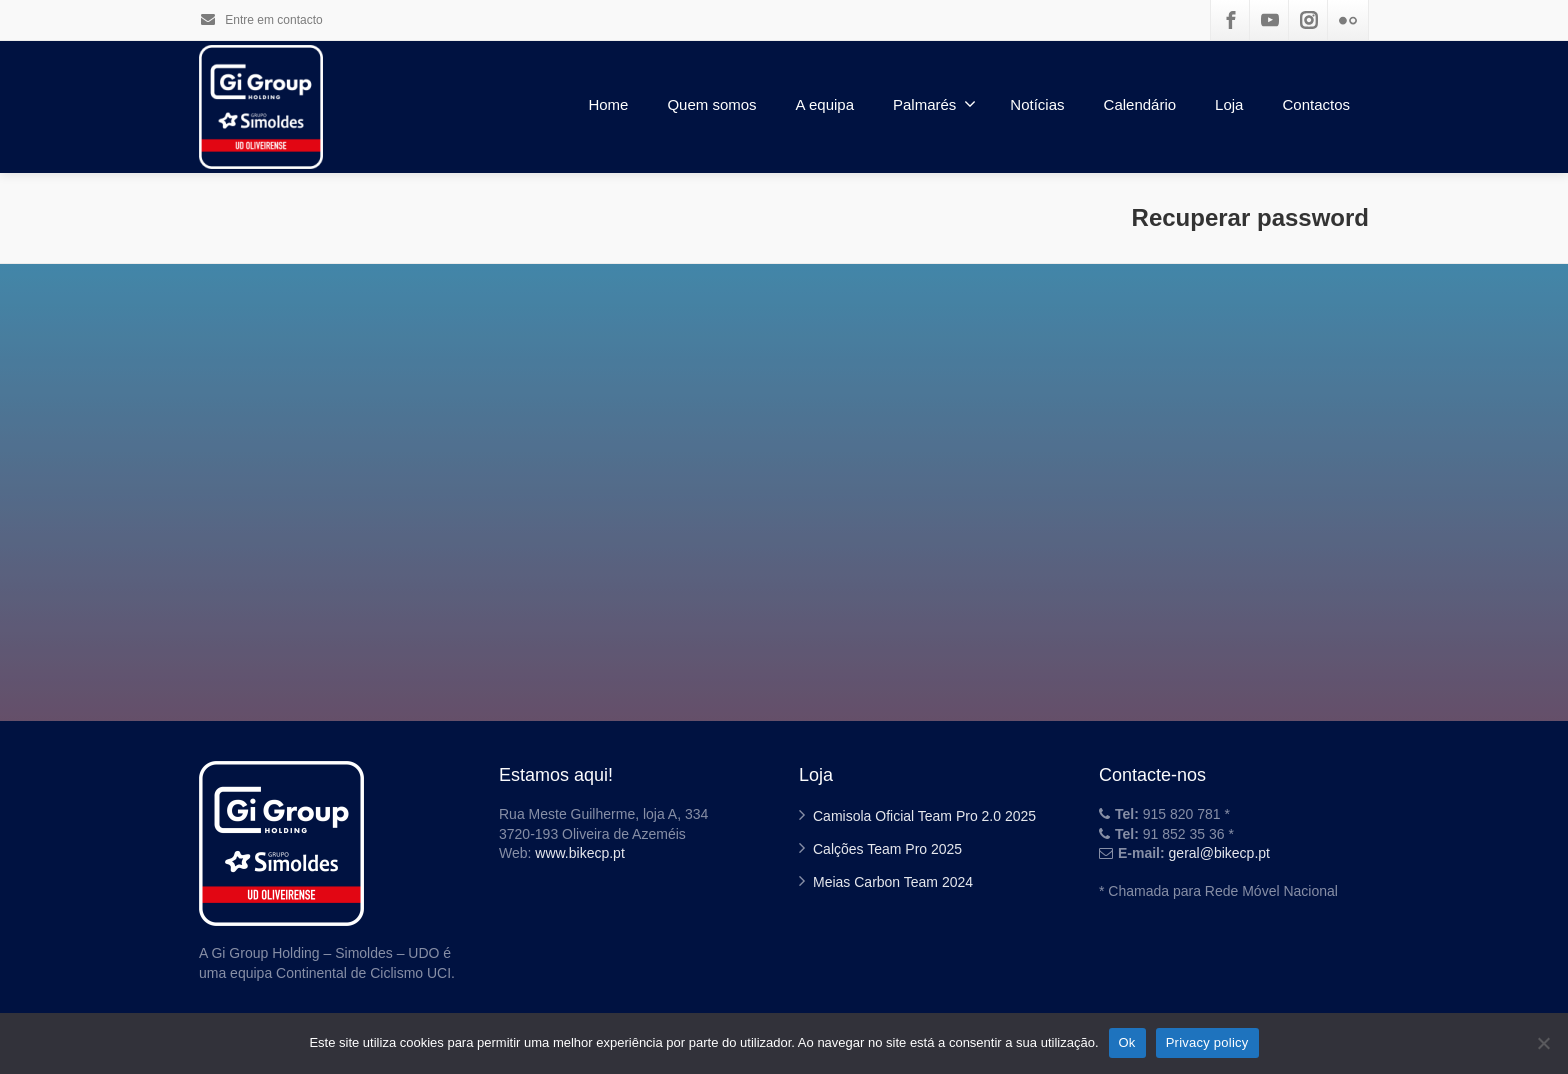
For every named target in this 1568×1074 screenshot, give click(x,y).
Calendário (1140, 104)
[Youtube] (1270, 20)
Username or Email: (661, 505)
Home (608, 104)
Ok (1127, 1042)
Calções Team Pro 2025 (887, 849)
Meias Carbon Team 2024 (893, 882)
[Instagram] (1309, 20)
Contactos (1316, 104)
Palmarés (934, 104)
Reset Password (783, 583)
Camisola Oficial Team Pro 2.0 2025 (924, 816)
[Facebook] (1231, 20)
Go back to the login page (783, 631)
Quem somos (711, 104)
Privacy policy (1207, 1042)
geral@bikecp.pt (1219, 853)
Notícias (1037, 104)
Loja (1229, 104)
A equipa (825, 104)
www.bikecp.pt (579, 853)
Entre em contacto (261, 20)
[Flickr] (1348, 20)
